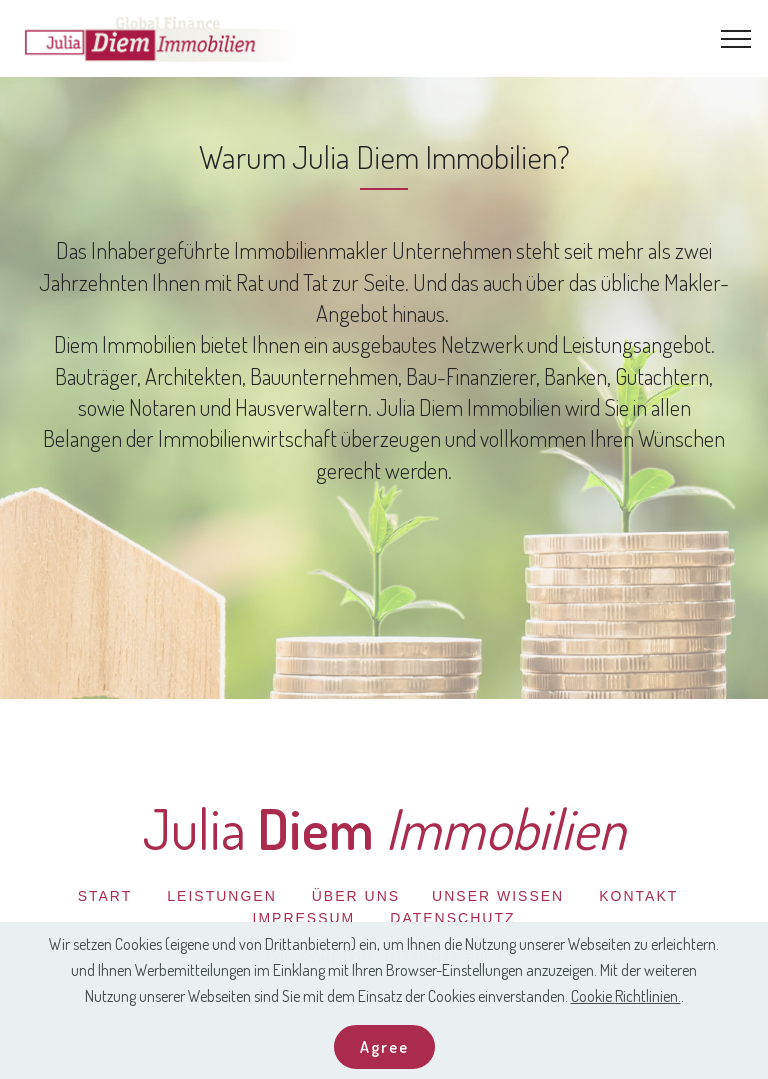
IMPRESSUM (304, 918)
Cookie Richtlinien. (626, 1024)
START (105, 896)
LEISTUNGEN (221, 896)
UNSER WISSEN (498, 896)
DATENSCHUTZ (452, 918)
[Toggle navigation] (736, 39)
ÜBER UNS (356, 896)
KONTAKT (638, 896)
